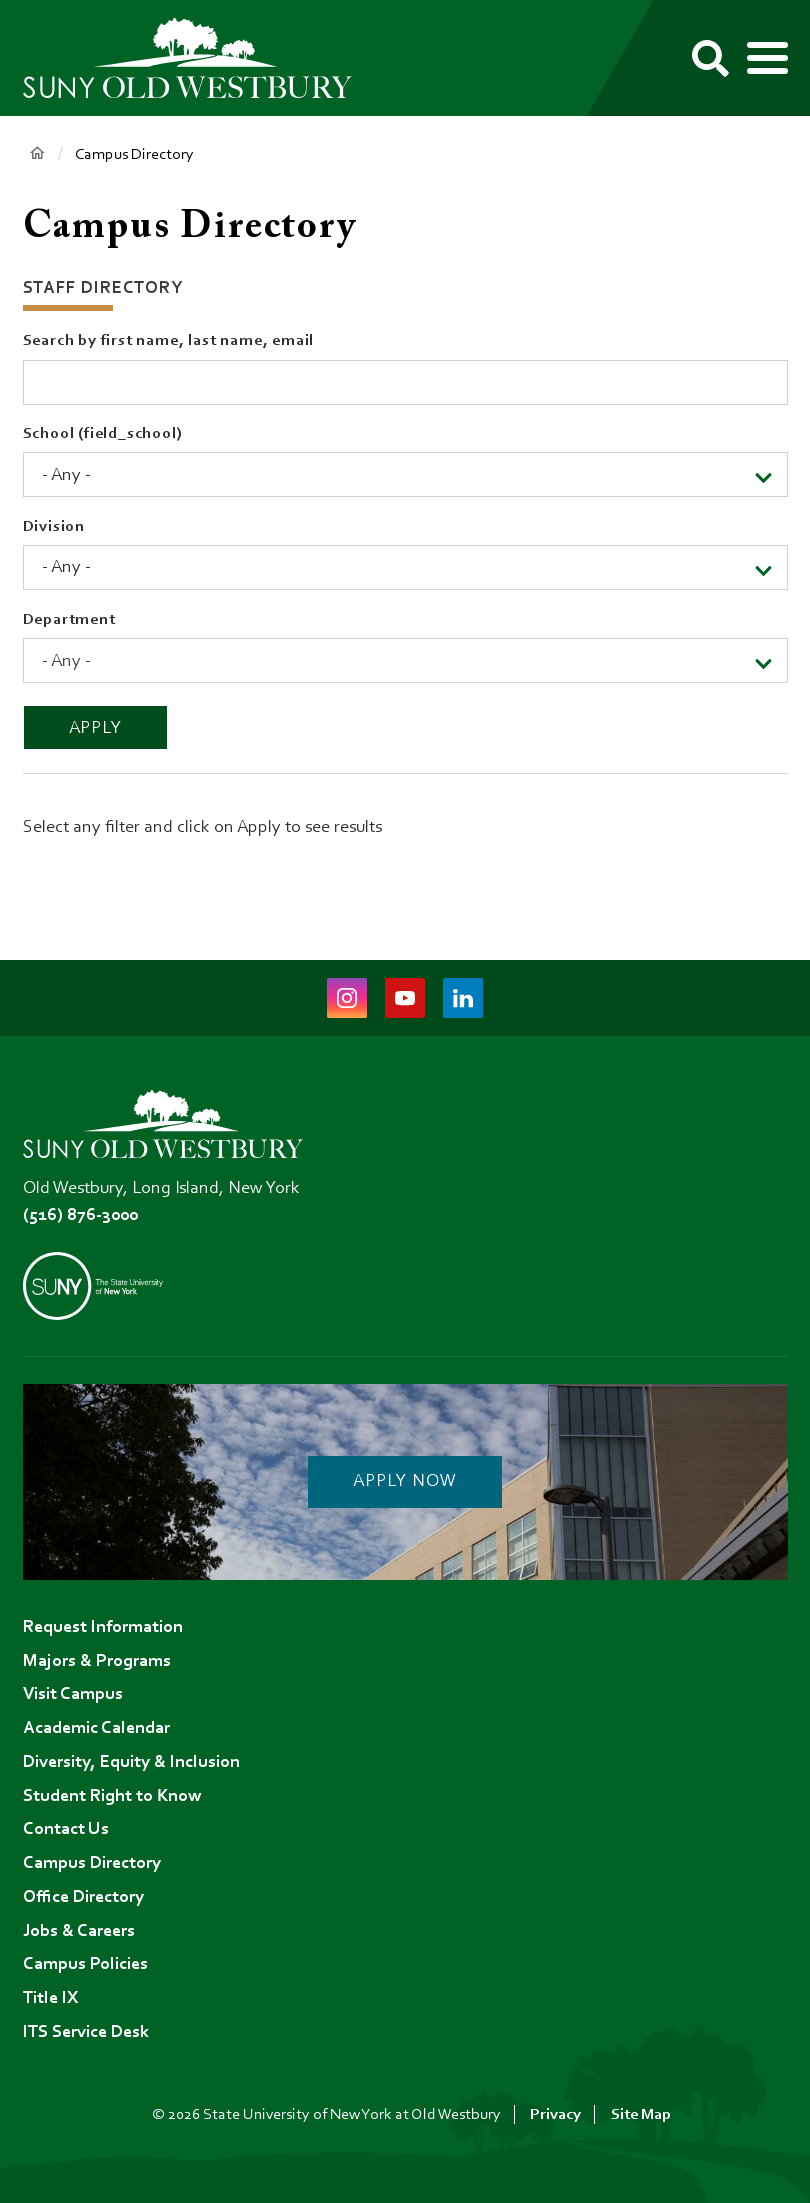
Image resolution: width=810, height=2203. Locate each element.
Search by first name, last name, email (169, 341)
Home (37, 153)
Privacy (555, 2115)
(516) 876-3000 (80, 1216)
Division (54, 527)
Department (69, 620)
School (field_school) (103, 434)
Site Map (641, 2115)
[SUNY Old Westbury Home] (198, 58)
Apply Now (404, 1482)
